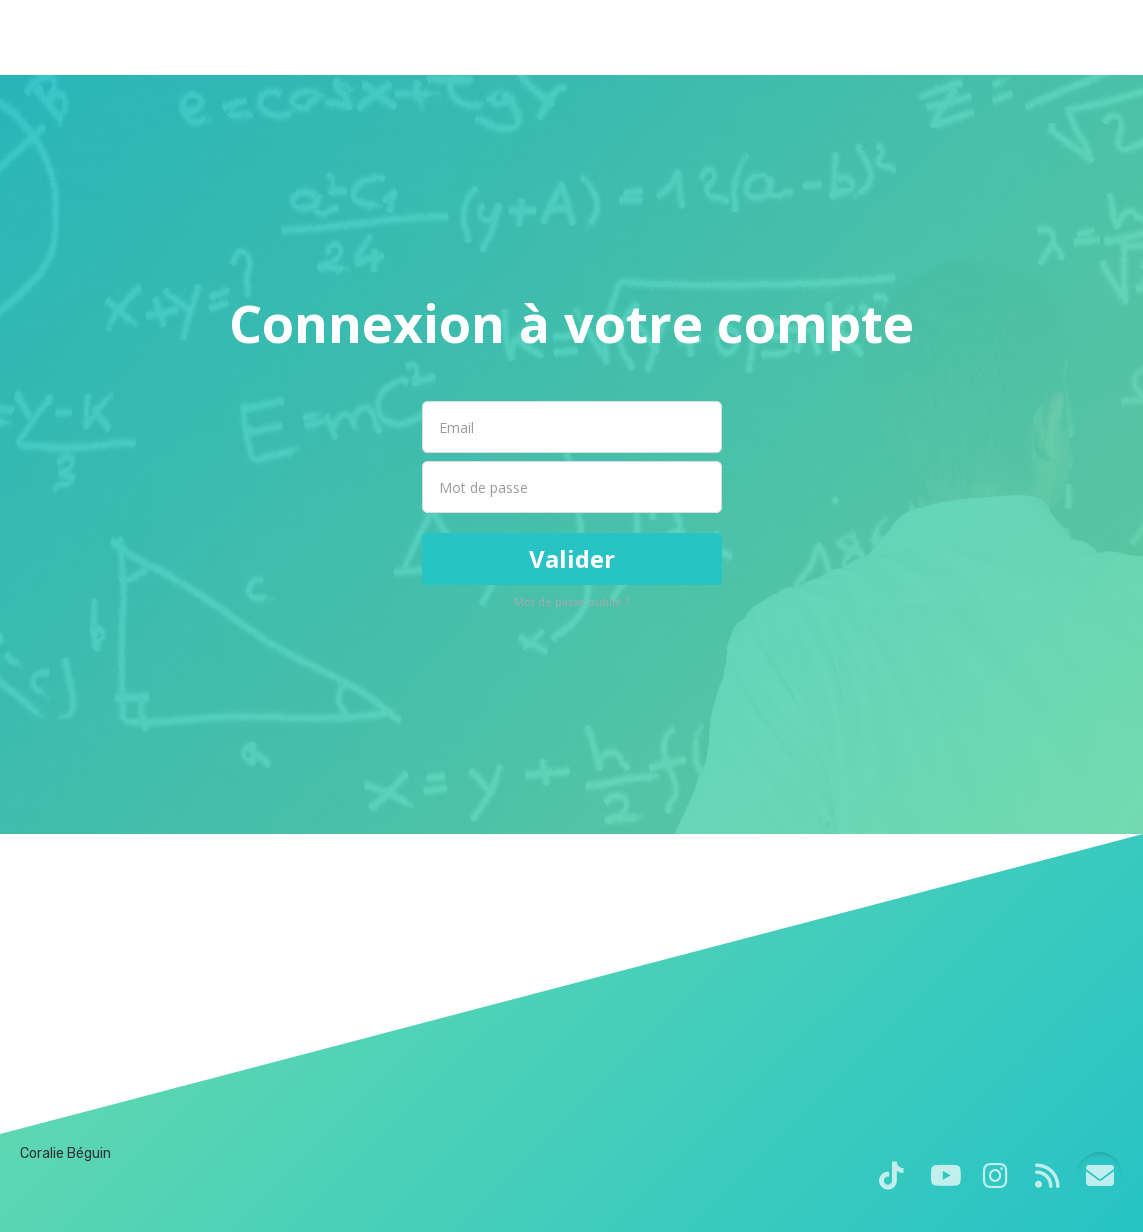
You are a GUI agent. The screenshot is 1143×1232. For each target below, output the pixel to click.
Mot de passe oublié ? (571, 601)
